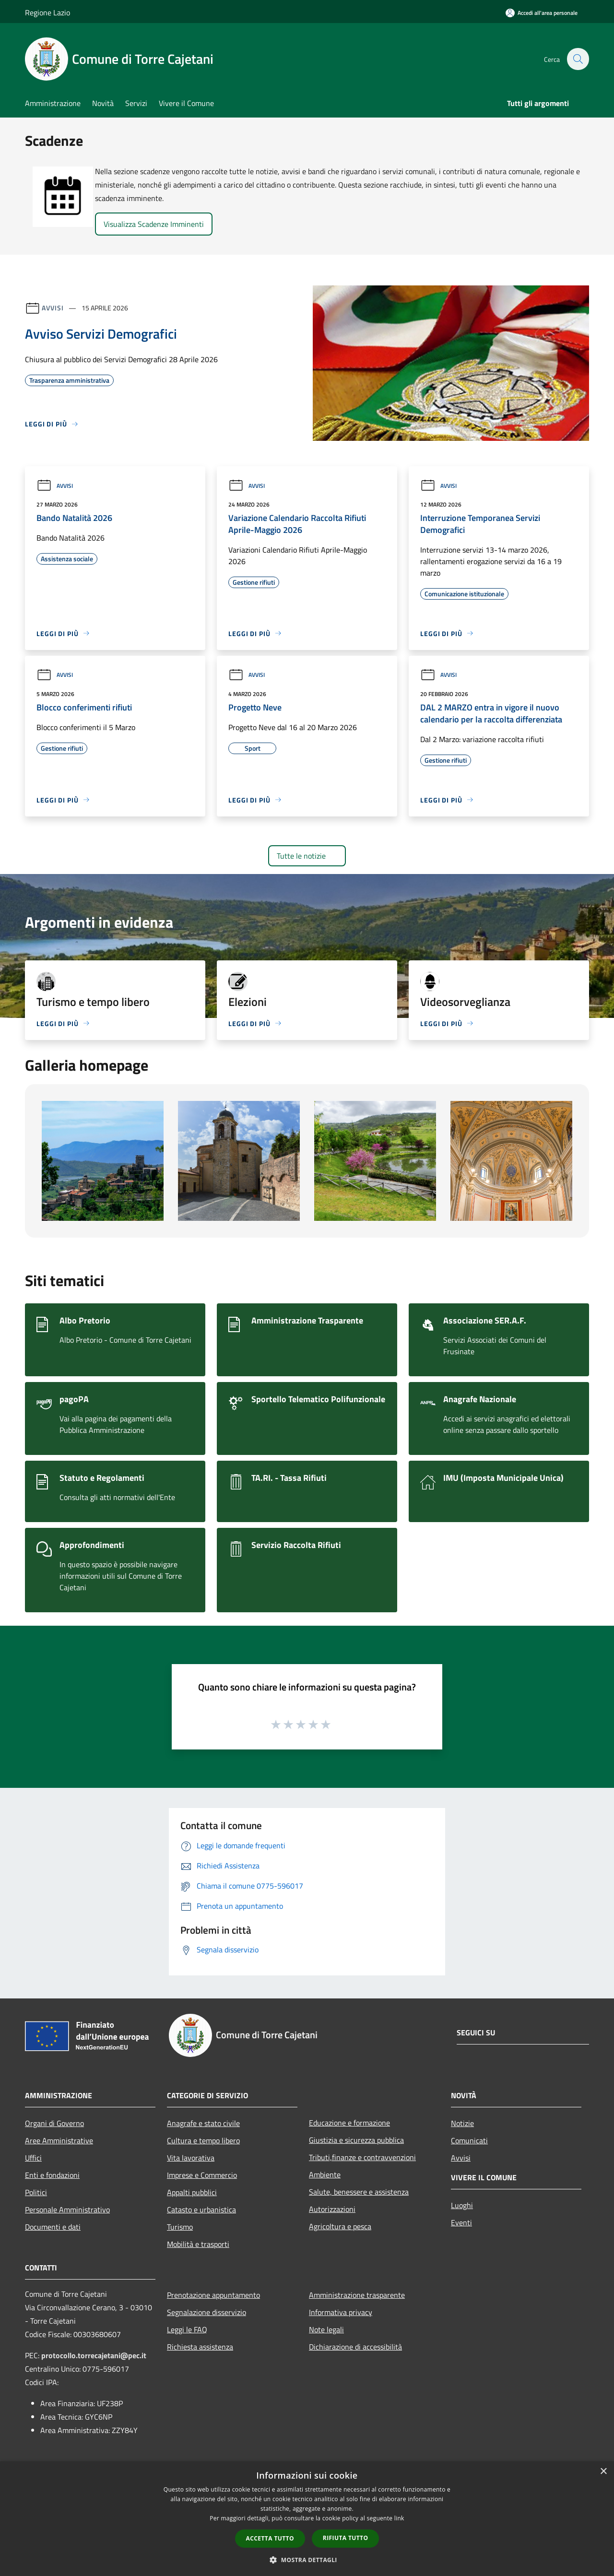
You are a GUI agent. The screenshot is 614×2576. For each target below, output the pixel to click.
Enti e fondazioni (52, 2175)
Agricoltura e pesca (340, 2226)
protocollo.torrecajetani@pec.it (93, 2355)
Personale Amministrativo (67, 2209)
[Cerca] (577, 59)
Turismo (180, 2227)
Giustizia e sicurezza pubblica (356, 2140)
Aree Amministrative (59, 2140)
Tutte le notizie (307, 856)
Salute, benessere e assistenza (359, 2192)
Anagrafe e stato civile (203, 2123)
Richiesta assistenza (200, 2346)
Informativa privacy (340, 2312)
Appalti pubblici (192, 2192)
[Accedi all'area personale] (541, 12)
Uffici (33, 2157)
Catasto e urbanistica (201, 2209)
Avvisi (52, 308)
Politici (36, 2192)
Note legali (326, 2329)
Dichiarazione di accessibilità (355, 2346)
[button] (307, 2559)
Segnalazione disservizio (206, 2312)
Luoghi (462, 2205)
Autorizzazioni (332, 2209)
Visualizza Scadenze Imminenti (154, 224)
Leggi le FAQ (187, 2329)
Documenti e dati (53, 2227)
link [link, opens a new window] (399, 2518)
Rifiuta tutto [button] (345, 2538)
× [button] (603, 2471)
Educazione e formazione (349, 2122)
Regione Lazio (47, 12)
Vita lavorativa (190, 2157)
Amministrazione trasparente (357, 2295)
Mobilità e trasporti (198, 2244)
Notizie (462, 2123)
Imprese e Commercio (202, 2175)
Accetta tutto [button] (270, 2538)
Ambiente (325, 2174)
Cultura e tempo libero (203, 2140)
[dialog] (307, 2518)
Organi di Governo (54, 2123)
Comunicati (469, 2140)
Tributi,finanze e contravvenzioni (362, 2157)
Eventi (461, 2222)
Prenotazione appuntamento (213, 2295)
